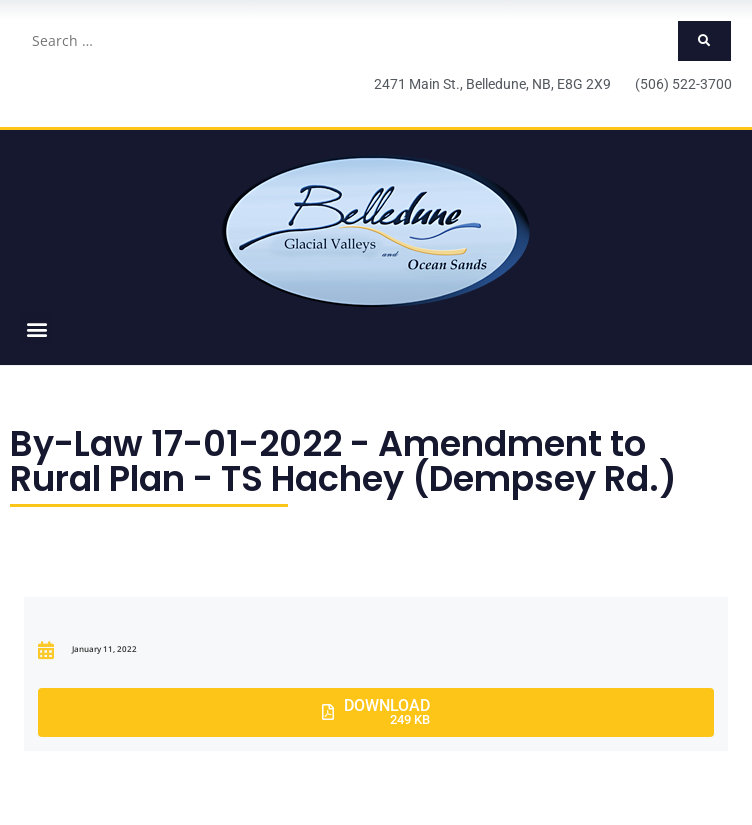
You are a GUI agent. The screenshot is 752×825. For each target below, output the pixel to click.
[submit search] (704, 41)
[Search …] (348, 41)
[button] (36, 328)
